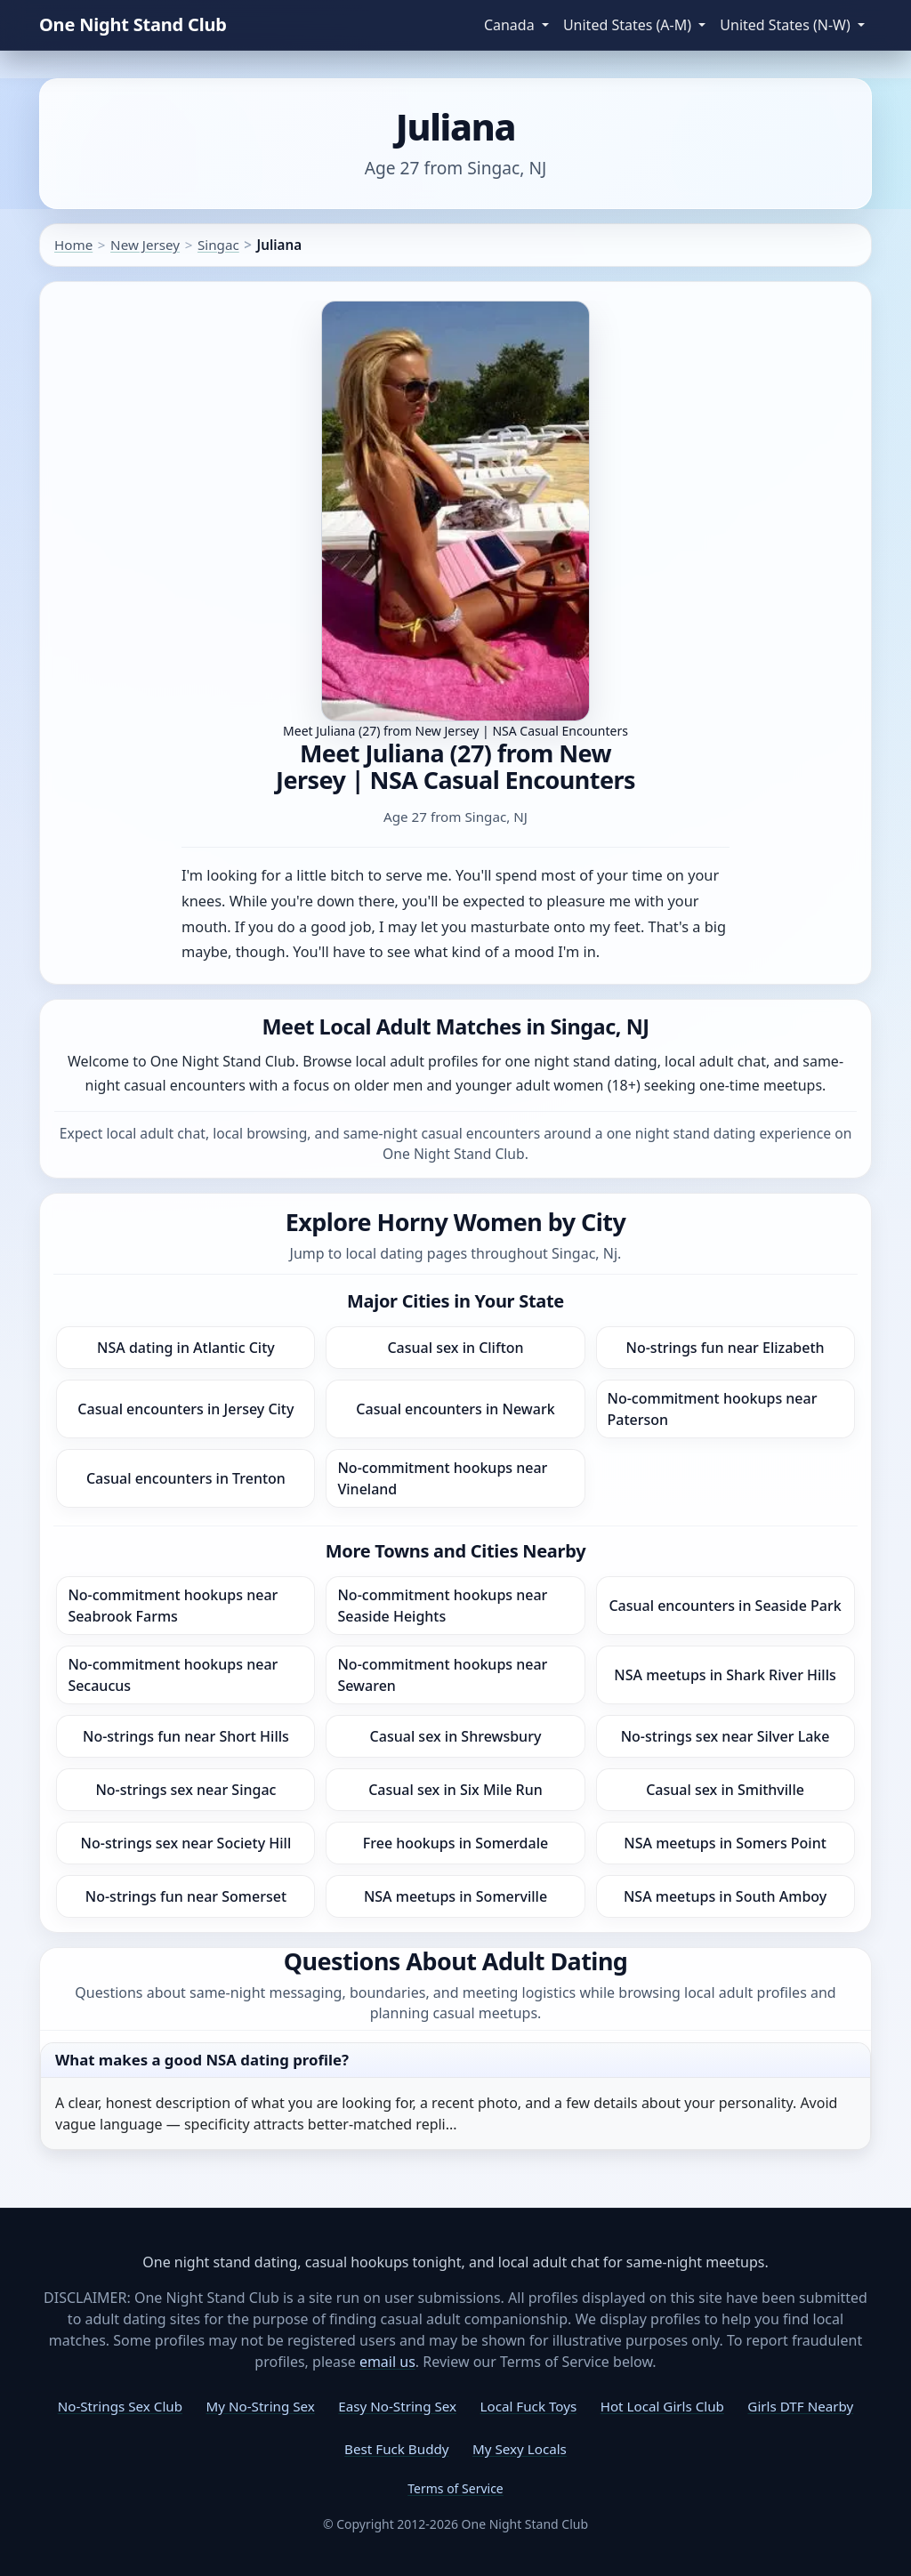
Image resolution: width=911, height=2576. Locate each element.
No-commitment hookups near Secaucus (173, 1674)
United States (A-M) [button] (629, 25)
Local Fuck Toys (528, 2406)
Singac (218, 245)
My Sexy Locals (519, 2449)
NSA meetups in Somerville (455, 1896)
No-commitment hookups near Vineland (442, 1478)
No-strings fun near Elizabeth (725, 1347)
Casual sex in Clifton (455, 1347)
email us (387, 2361)
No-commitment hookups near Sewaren (442, 1674)
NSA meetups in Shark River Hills (724, 1675)
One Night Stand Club (133, 24)
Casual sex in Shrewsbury (456, 1736)
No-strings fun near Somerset (185, 1896)
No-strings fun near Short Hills (186, 1736)
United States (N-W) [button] (787, 25)
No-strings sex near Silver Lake (725, 1736)
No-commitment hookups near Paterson (713, 1409)
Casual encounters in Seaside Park (725, 1605)
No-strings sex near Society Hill (186, 1843)
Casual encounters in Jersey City (185, 1409)
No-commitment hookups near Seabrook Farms (173, 1605)
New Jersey (145, 245)
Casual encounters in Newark (455, 1409)
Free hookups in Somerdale (455, 1843)
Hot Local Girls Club (662, 2406)
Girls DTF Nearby (800, 2406)
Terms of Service (455, 2488)
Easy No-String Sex (397, 2406)
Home (73, 245)
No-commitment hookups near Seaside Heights (442, 1605)
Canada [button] (511, 25)
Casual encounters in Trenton (186, 1478)
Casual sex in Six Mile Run (455, 1789)
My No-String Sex (260, 2406)
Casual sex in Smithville (725, 1789)
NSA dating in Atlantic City (186, 1347)
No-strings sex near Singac (185, 1789)
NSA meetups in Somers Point (725, 1843)
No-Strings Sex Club (120, 2406)
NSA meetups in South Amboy (725, 1896)
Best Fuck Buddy (396, 2449)
